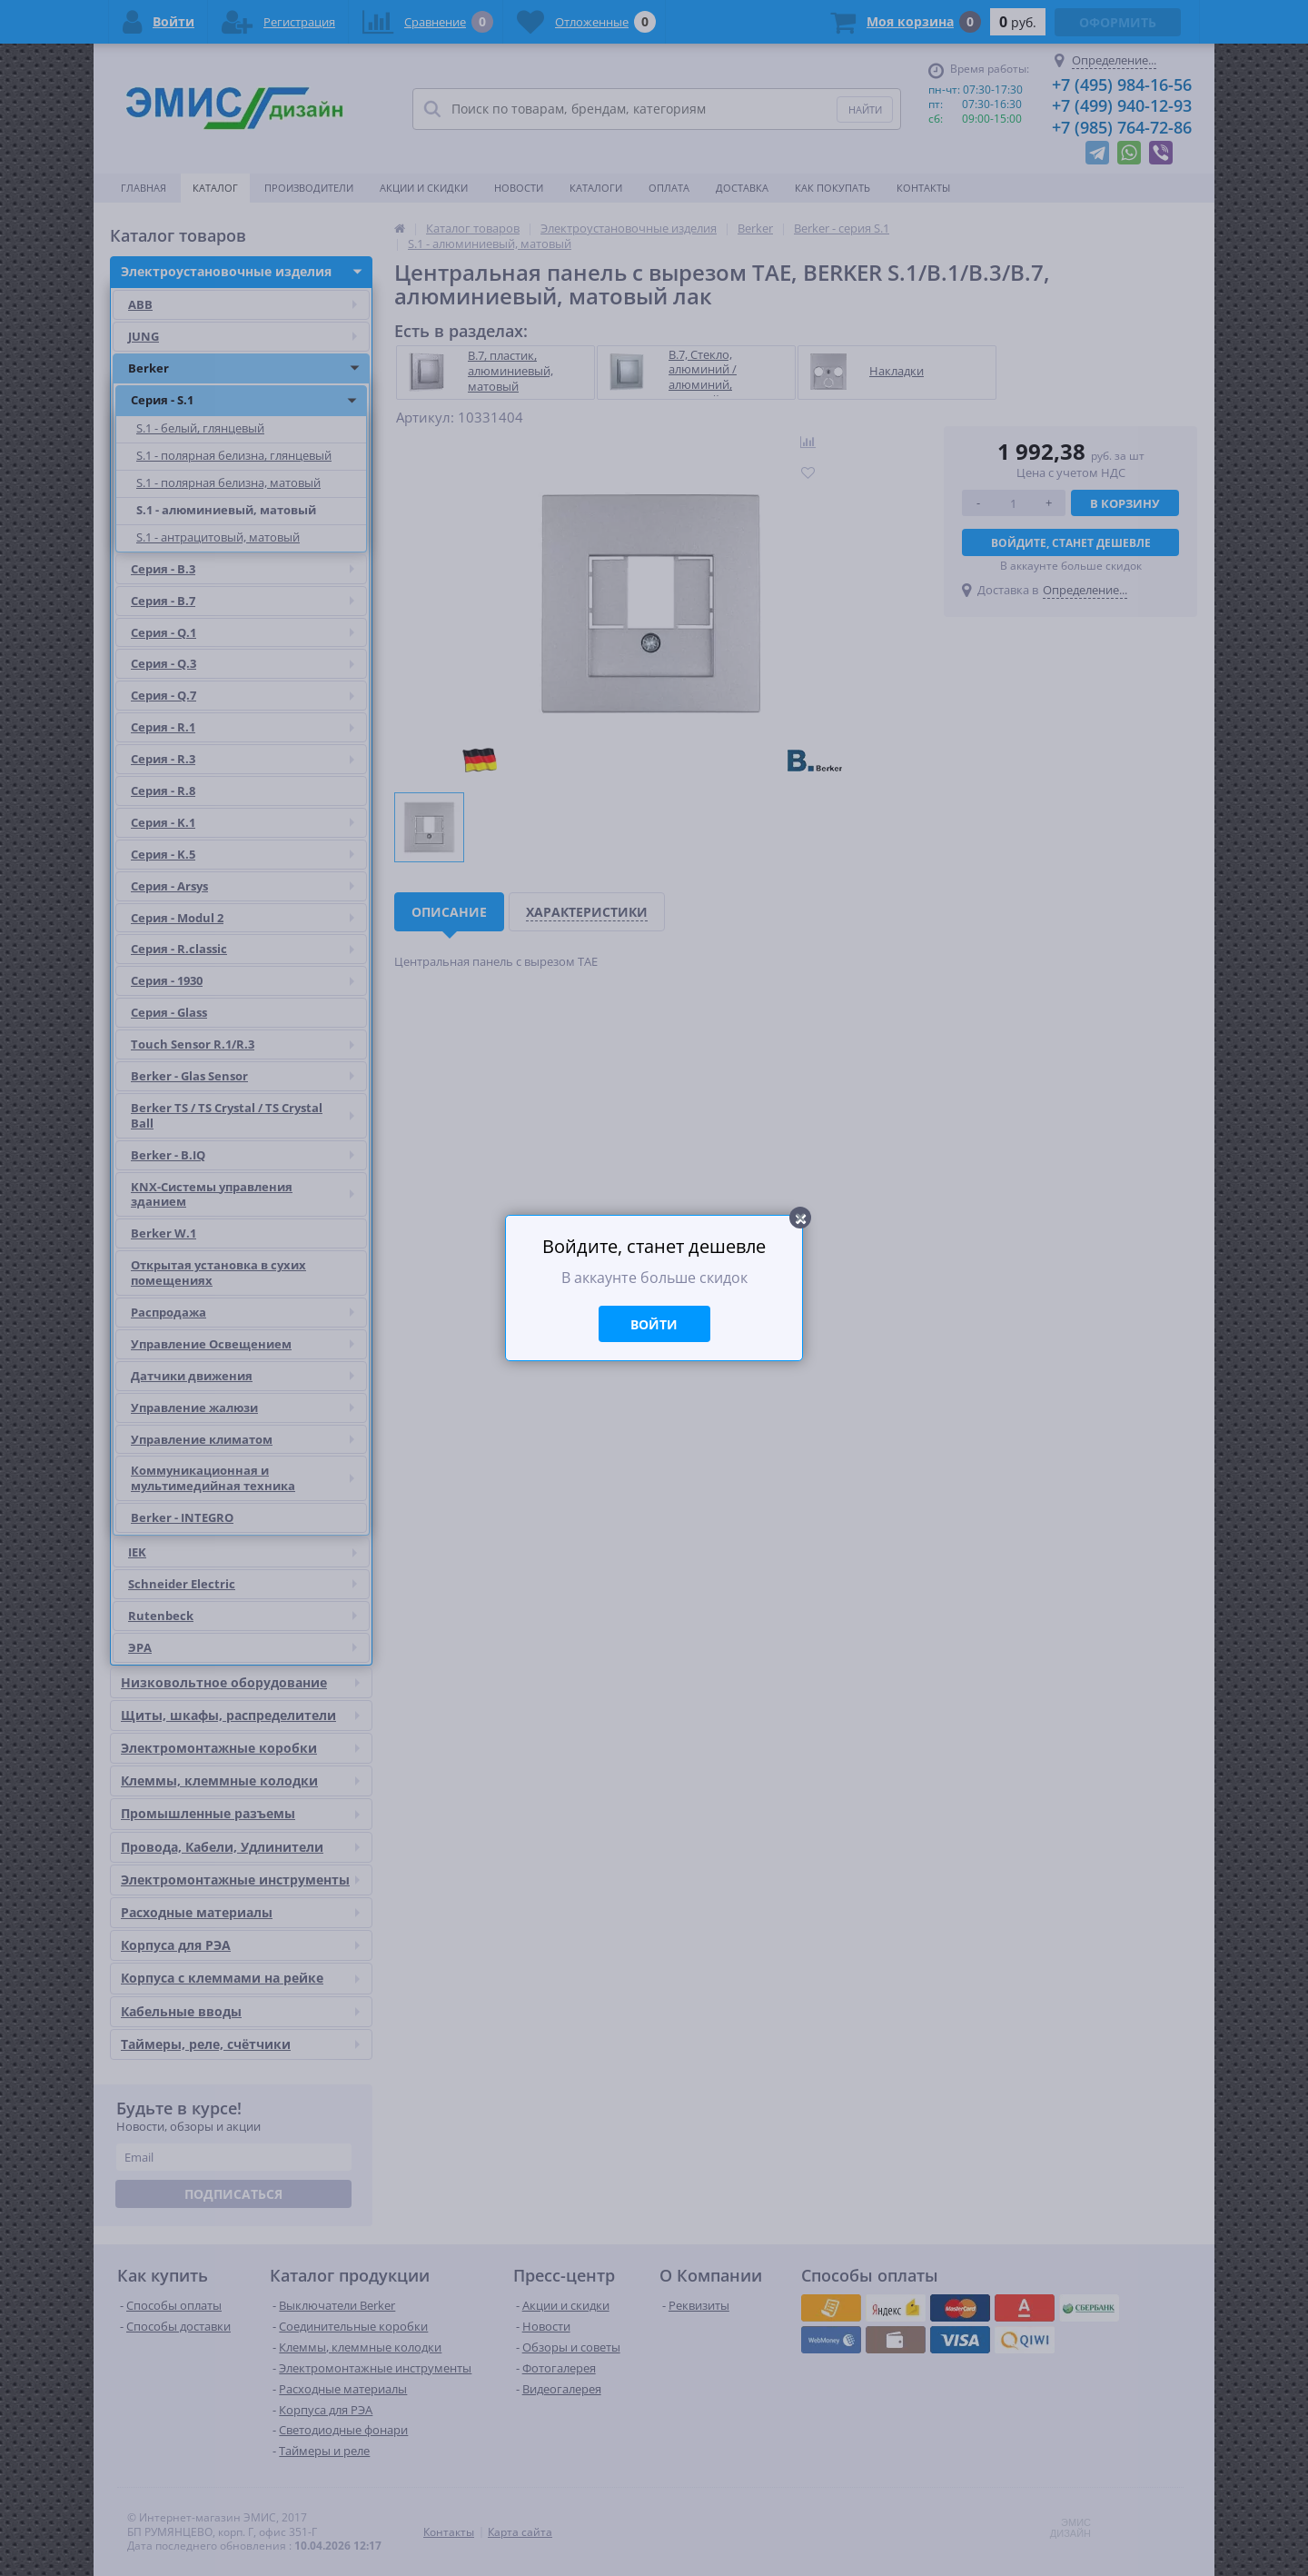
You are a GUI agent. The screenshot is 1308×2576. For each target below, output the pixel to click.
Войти (654, 1324)
